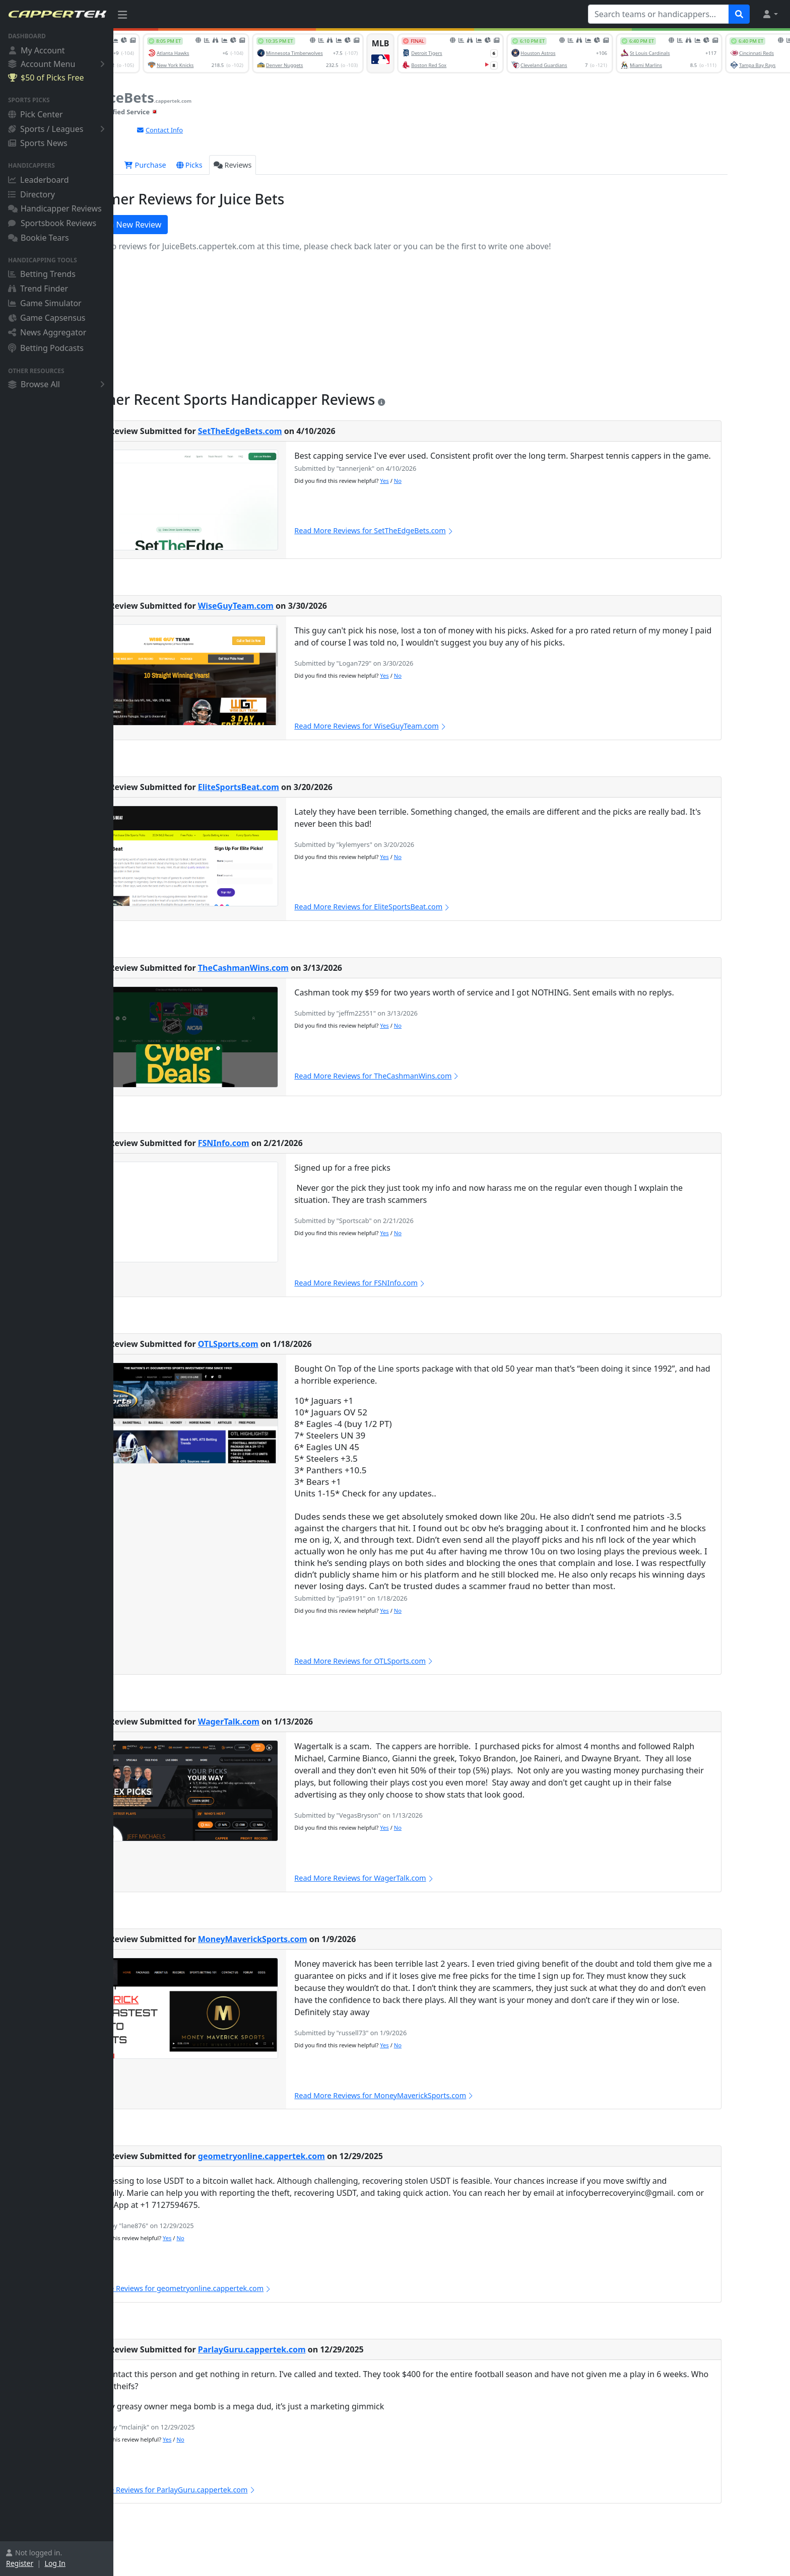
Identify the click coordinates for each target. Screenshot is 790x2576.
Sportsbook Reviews (52, 223)
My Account (36, 50)
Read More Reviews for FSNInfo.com (417, 1282)
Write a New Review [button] (175, 224)
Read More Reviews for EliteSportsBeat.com (429, 906)
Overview (150, 165)
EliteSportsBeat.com (295, 787)
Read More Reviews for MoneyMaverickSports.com (441, 2095)
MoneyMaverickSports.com (309, 1939)
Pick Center (35, 114)
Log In (55, 2563)
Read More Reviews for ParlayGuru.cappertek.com (223, 2489)
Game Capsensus (47, 318)
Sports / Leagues (58, 129)
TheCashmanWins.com (299, 967)
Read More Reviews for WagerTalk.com (421, 1878)
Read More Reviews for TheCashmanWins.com (434, 1076)
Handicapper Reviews (55, 208)
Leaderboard (38, 180)
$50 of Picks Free (46, 77)
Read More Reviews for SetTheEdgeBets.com (431, 530)
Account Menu (58, 63)
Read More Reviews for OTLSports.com (421, 1661)
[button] (770, 14)
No (454, 480)
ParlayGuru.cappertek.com (308, 2349)
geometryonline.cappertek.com (317, 2156)
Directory (31, 194)
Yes (441, 480)
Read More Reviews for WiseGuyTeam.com (427, 726)
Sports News (38, 143)
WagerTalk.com (285, 1721)
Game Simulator (45, 303)
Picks (246, 165)
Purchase (202, 165)
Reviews (289, 165)
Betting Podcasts (46, 347)
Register (19, 2563)
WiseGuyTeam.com (292, 605)
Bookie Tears (38, 238)
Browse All (58, 384)
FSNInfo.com (280, 1143)
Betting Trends (42, 274)
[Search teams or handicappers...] (658, 14)
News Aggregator (47, 332)
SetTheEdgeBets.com (296, 431)
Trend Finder (38, 288)
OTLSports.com (284, 1343)
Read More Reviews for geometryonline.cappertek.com (231, 2288)
